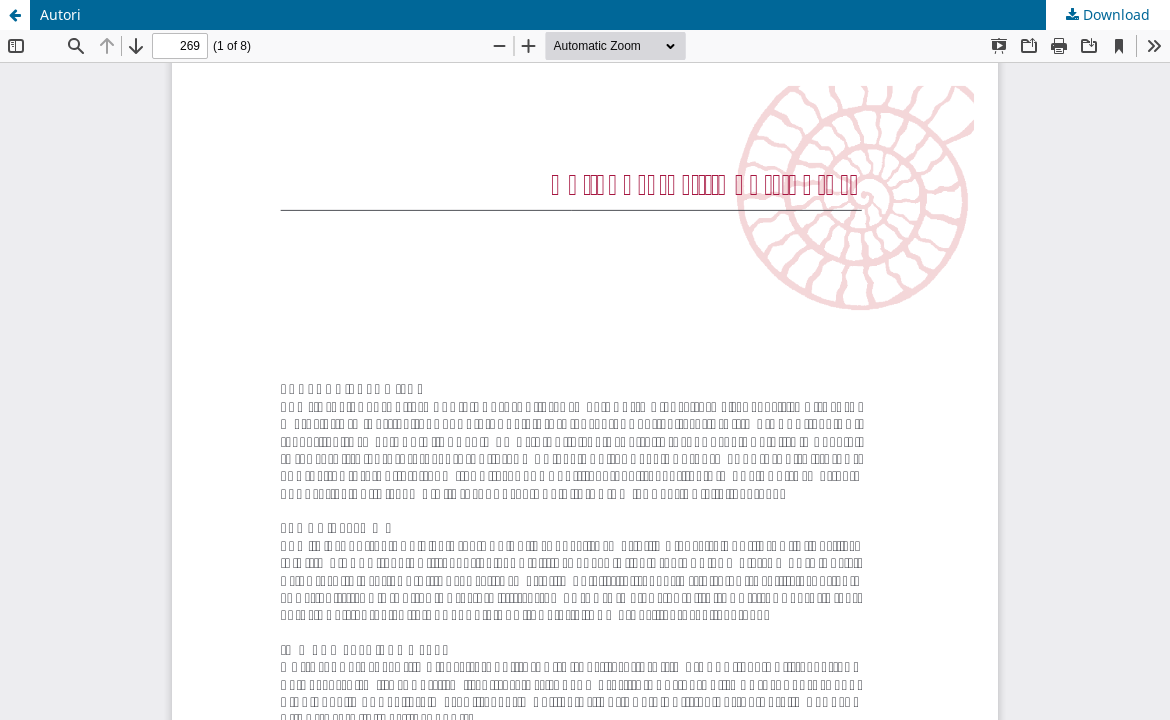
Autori (60, 14)
